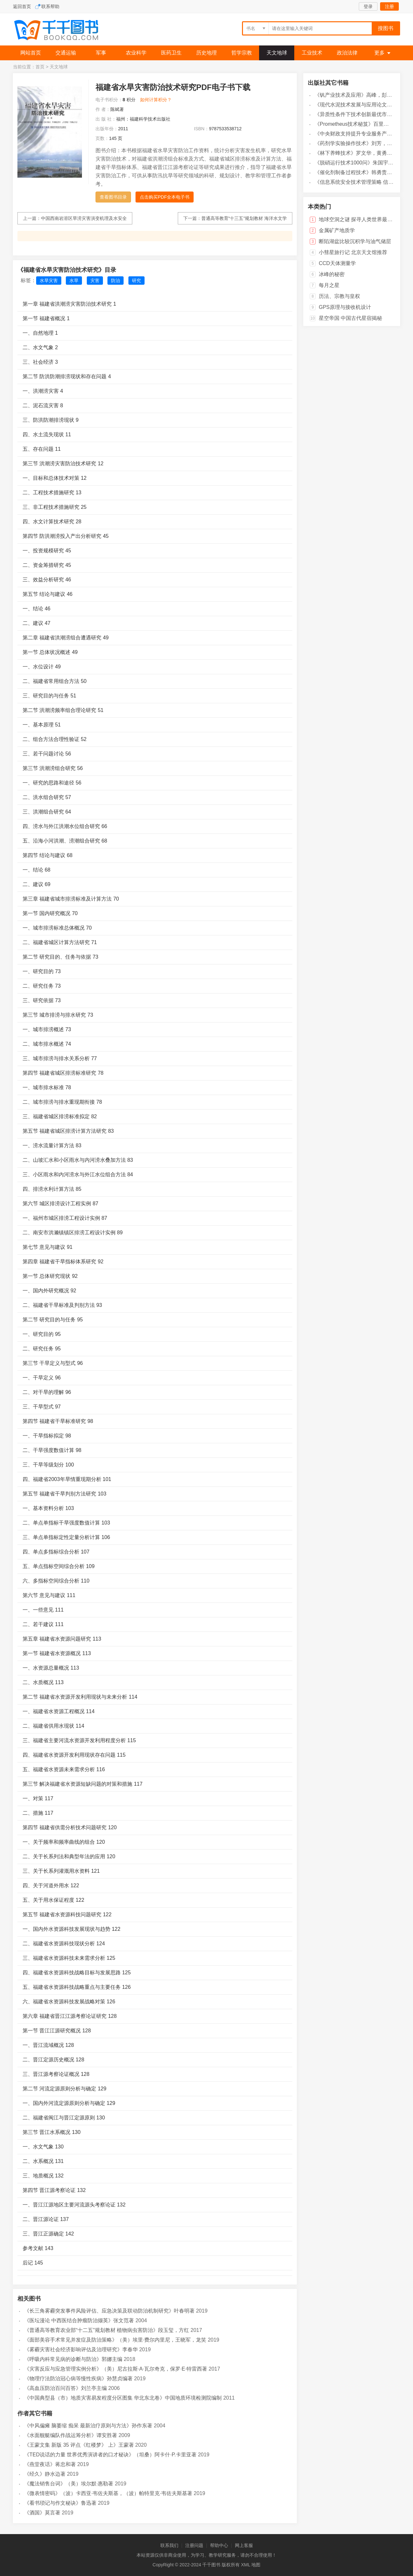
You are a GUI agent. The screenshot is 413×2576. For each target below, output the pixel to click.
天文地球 (277, 52)
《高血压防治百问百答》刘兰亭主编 (65, 2388)
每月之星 (329, 285)
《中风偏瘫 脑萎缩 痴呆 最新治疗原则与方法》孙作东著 (88, 2425)
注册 (389, 6)
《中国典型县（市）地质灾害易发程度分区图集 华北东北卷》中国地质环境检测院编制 (123, 2398)
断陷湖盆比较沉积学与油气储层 (355, 241)
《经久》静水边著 (44, 2474)
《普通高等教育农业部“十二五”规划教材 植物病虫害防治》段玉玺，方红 (106, 2330)
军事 (101, 52)
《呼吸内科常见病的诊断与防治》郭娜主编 (73, 2359)
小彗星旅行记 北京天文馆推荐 (353, 252)
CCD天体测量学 (337, 263)
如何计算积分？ (156, 99)
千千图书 (61, 31)
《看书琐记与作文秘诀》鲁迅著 (60, 2503)
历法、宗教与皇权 (339, 296)
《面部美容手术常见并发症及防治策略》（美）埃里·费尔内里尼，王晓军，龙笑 (115, 2340)
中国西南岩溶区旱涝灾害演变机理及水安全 (84, 218)
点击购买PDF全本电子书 (164, 197)
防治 (115, 280)
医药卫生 (171, 52)
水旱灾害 (49, 280)
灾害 (94, 280)
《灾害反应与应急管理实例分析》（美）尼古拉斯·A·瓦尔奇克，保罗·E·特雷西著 (115, 2369)
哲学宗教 (241, 52)
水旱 (73, 280)
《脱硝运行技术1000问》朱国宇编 (354, 162)
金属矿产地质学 (337, 230)
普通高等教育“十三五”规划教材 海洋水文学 (244, 218)
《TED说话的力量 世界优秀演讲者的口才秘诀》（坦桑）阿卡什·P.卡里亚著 (110, 2454)
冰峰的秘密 (332, 274)
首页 (40, 66)
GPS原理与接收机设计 (345, 307)
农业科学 (136, 52)
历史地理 (206, 52)
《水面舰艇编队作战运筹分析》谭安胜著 (70, 2435)
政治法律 (347, 52)
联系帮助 (50, 6)
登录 (368, 6)
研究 (136, 280)
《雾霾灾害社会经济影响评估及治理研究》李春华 (81, 2349)
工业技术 (312, 52)
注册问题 (194, 2545)
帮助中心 (219, 2545)
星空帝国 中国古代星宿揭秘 (350, 318)
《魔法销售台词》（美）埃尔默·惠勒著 (68, 2483)
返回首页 (22, 6)
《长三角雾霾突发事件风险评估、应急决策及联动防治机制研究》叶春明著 (109, 2311)
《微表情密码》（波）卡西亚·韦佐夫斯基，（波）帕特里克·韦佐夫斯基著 (108, 2493)
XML (245, 2564)
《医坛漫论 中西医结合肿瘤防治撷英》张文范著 (79, 2320)
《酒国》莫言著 (42, 2512)
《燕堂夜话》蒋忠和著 (50, 2464)
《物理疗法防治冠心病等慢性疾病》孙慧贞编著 (78, 2378)
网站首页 (30, 52)
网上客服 (244, 2545)
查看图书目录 (113, 197)
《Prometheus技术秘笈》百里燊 (352, 124)
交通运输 (65, 52)
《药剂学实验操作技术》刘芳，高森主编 (361, 143)
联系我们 (169, 2545)
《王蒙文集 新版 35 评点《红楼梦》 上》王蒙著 (79, 2445)
